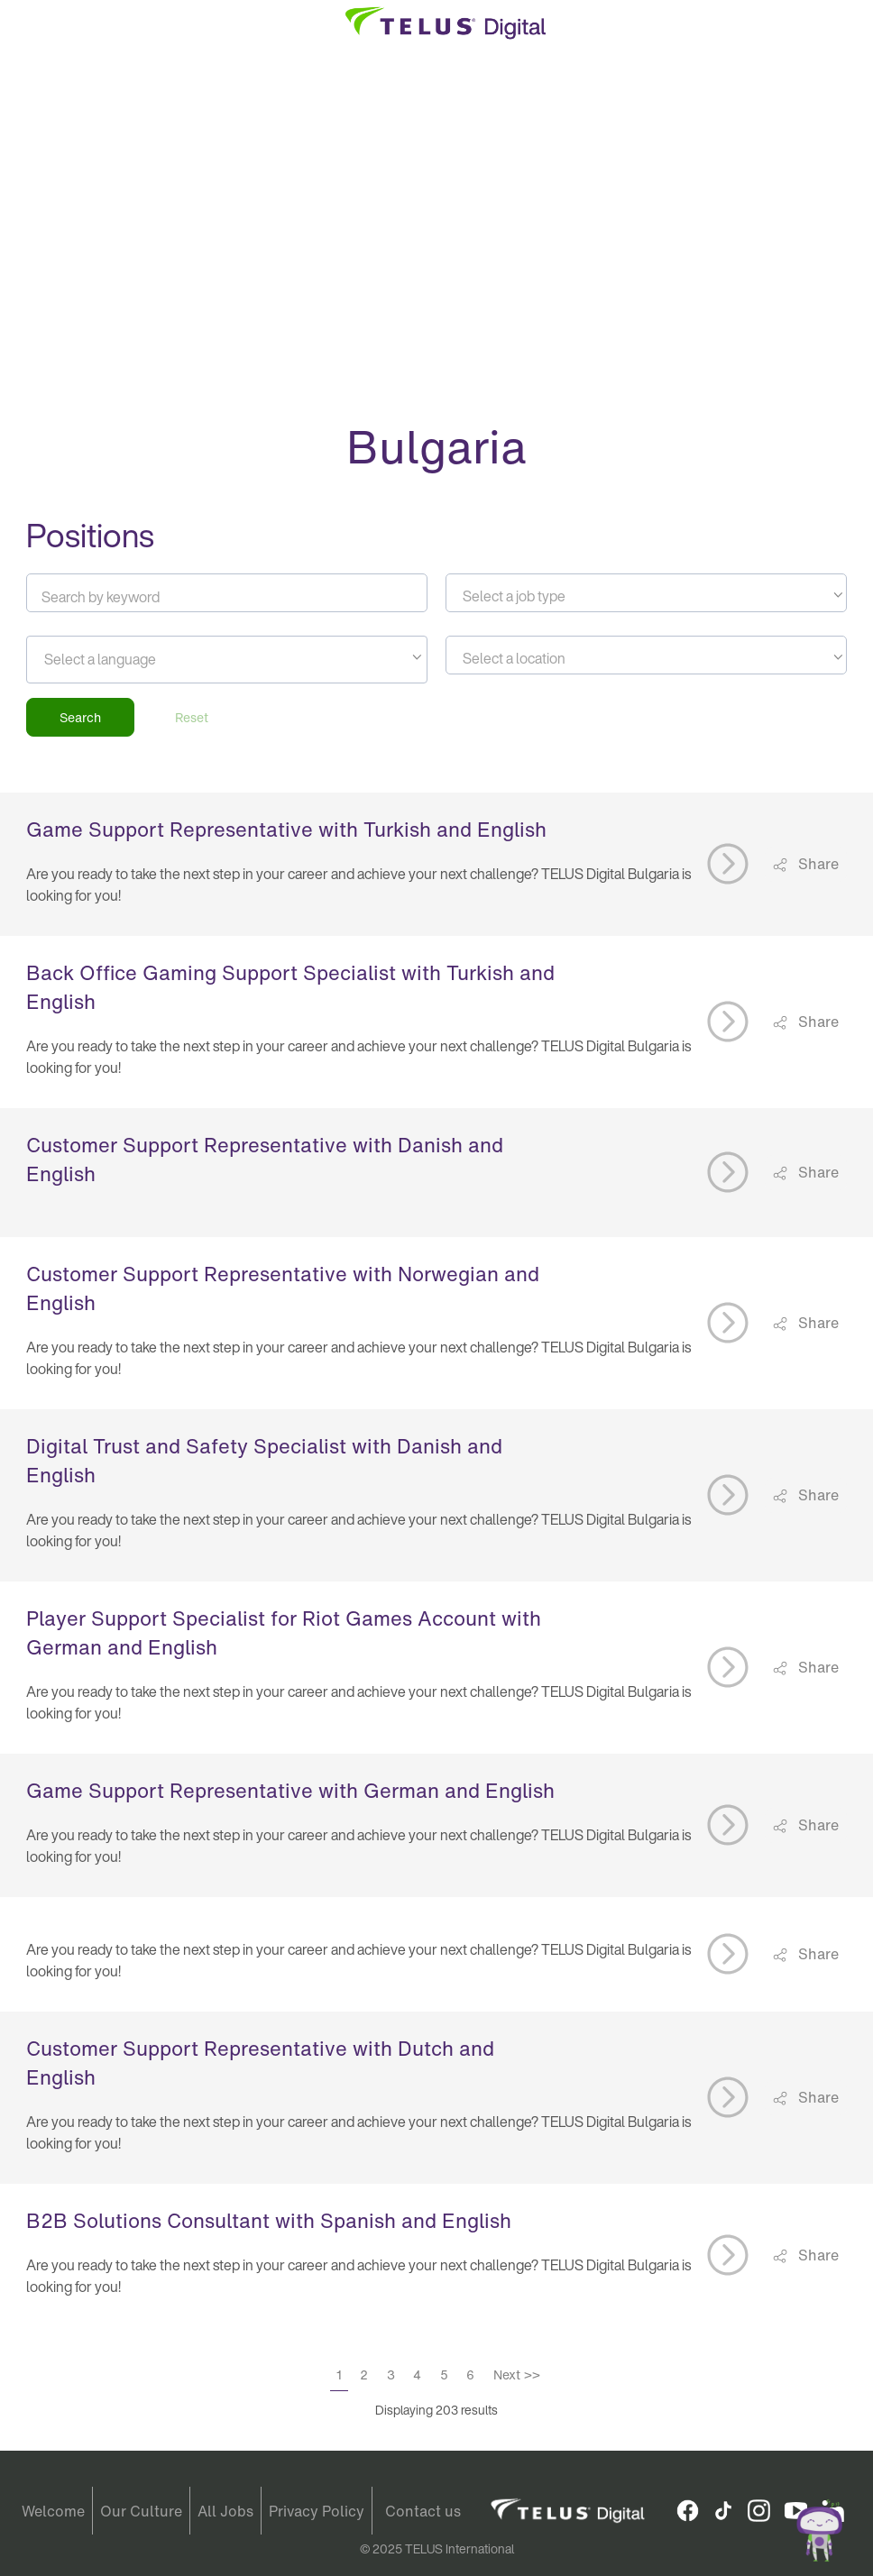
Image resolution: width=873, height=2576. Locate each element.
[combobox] (646, 592)
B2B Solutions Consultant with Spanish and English (268, 2220)
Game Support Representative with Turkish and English (286, 829)
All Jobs (225, 2511)
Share (817, 864)
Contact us (423, 2511)
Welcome (53, 2511)
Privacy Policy (316, 2511)
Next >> (516, 2374)
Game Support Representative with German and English (290, 1790)
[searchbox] (125, 659)
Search (80, 717)
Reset (191, 717)
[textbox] (646, 596)
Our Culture (141, 2511)
